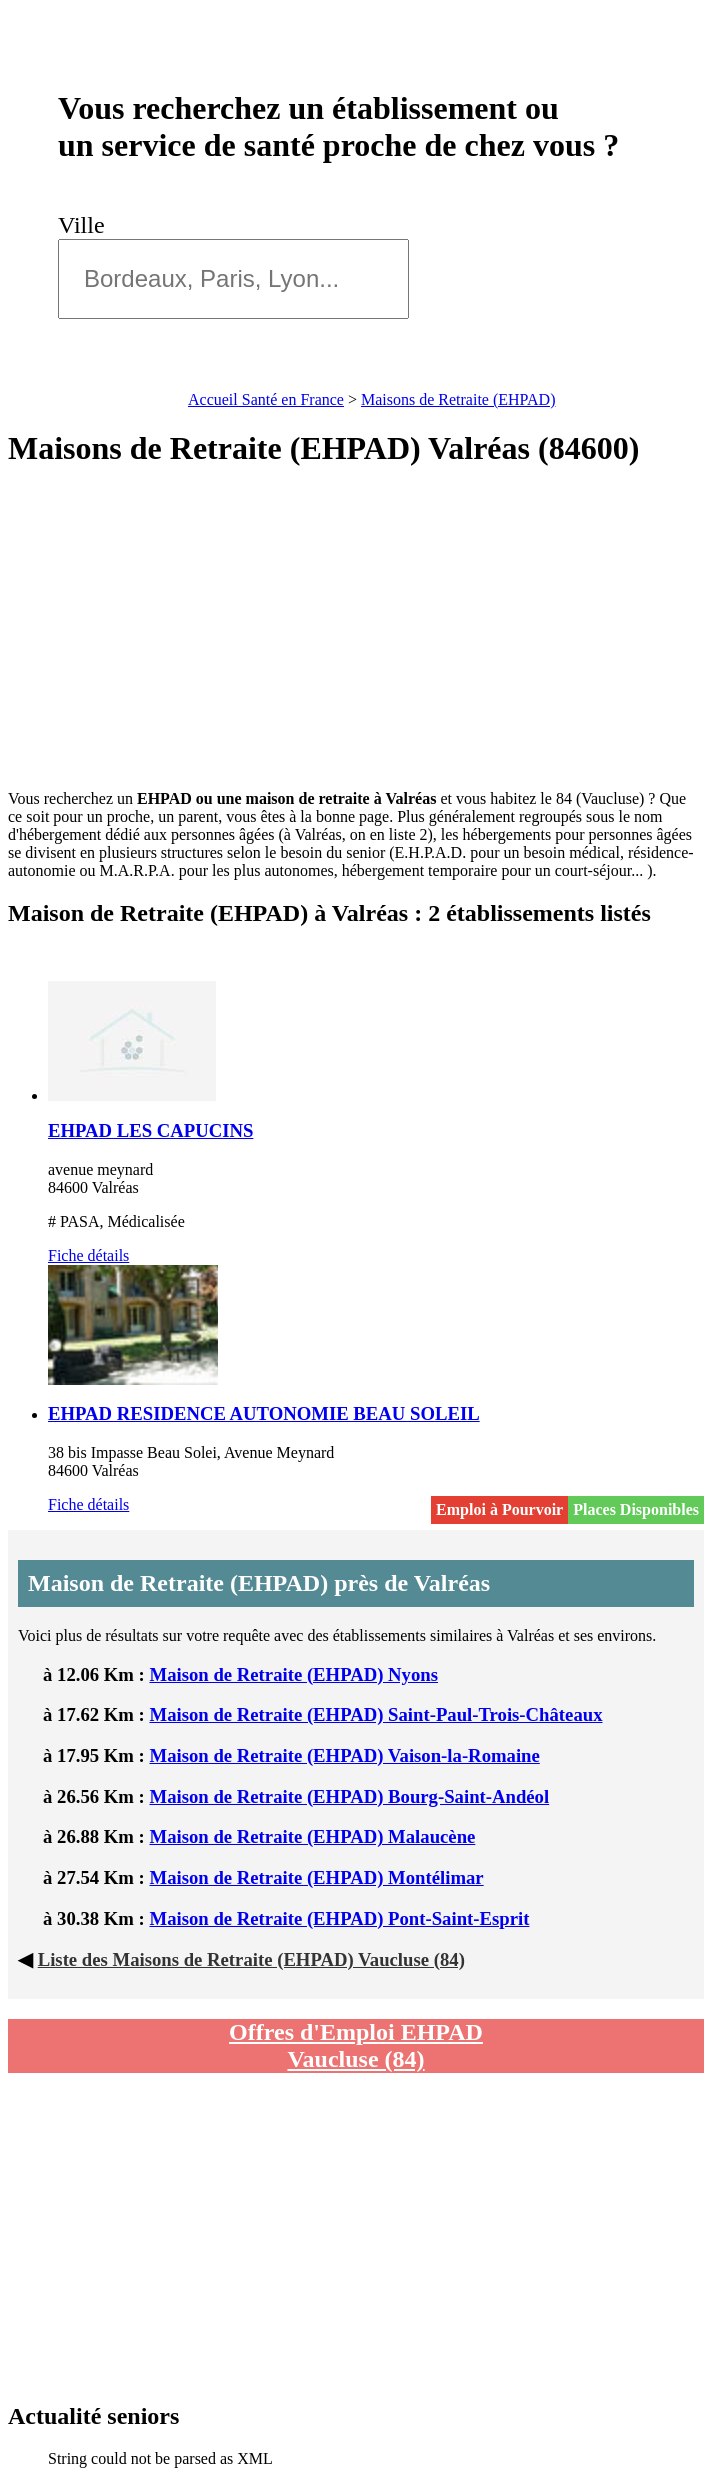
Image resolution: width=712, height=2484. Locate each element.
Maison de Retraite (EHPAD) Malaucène (313, 1836)
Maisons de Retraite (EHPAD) (458, 399)
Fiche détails (88, 1255)
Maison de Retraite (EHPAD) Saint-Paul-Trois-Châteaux (376, 1714)
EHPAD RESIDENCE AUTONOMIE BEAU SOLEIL (264, 1413)
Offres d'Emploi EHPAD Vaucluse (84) (356, 2045)
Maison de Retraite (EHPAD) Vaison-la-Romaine (345, 1755)
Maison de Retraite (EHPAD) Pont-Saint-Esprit (340, 1918)
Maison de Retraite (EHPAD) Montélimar (317, 1877)
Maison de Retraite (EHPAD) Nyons (294, 1674)
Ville (87, 225)
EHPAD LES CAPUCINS (150, 1130)
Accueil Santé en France (266, 399)
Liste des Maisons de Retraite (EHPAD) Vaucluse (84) (251, 1959)
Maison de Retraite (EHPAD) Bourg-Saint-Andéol (350, 1796)
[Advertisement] (356, 629)
